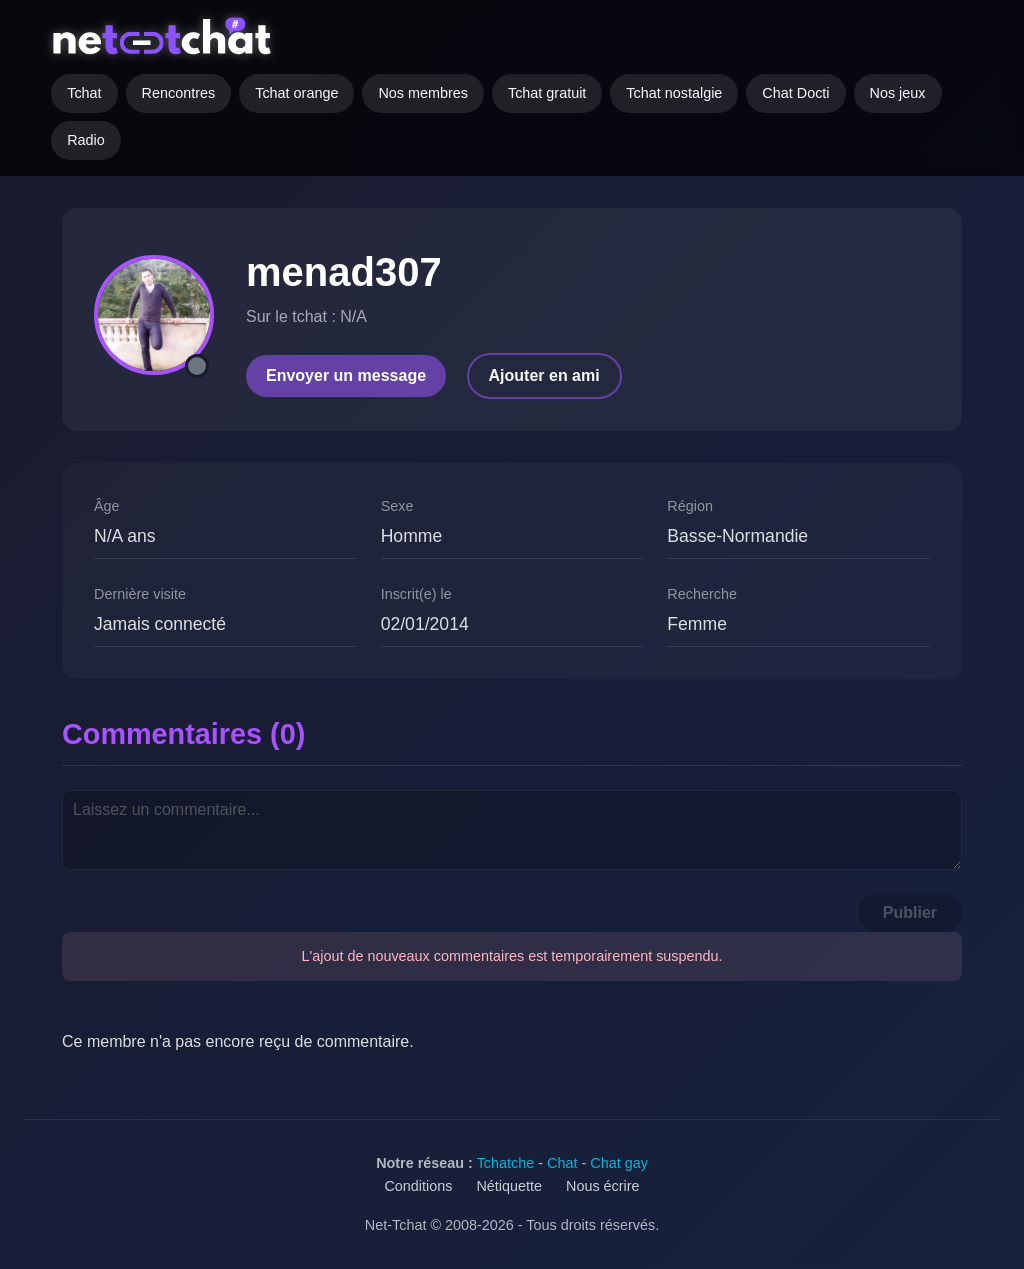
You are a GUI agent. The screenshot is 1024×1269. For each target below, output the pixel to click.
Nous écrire (603, 1186)
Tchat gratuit (547, 93)
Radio (86, 140)
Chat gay (619, 1163)
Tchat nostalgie (674, 93)
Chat (562, 1163)
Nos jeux (898, 93)
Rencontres (179, 93)
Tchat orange (296, 93)
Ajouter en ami (544, 375)
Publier (910, 912)
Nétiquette (509, 1186)
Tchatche (506, 1163)
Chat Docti (795, 93)
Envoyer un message (346, 375)
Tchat (84, 93)
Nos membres (423, 93)
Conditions (418, 1186)
